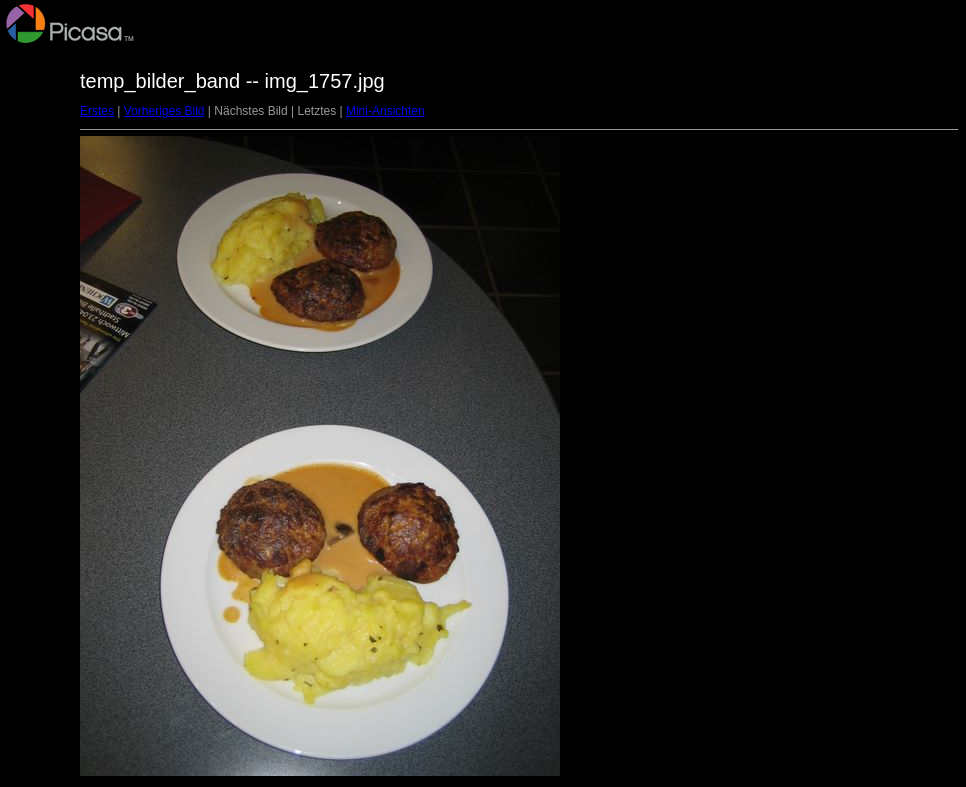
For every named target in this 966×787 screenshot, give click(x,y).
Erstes (97, 111)
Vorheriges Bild (164, 111)
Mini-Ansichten (385, 111)
